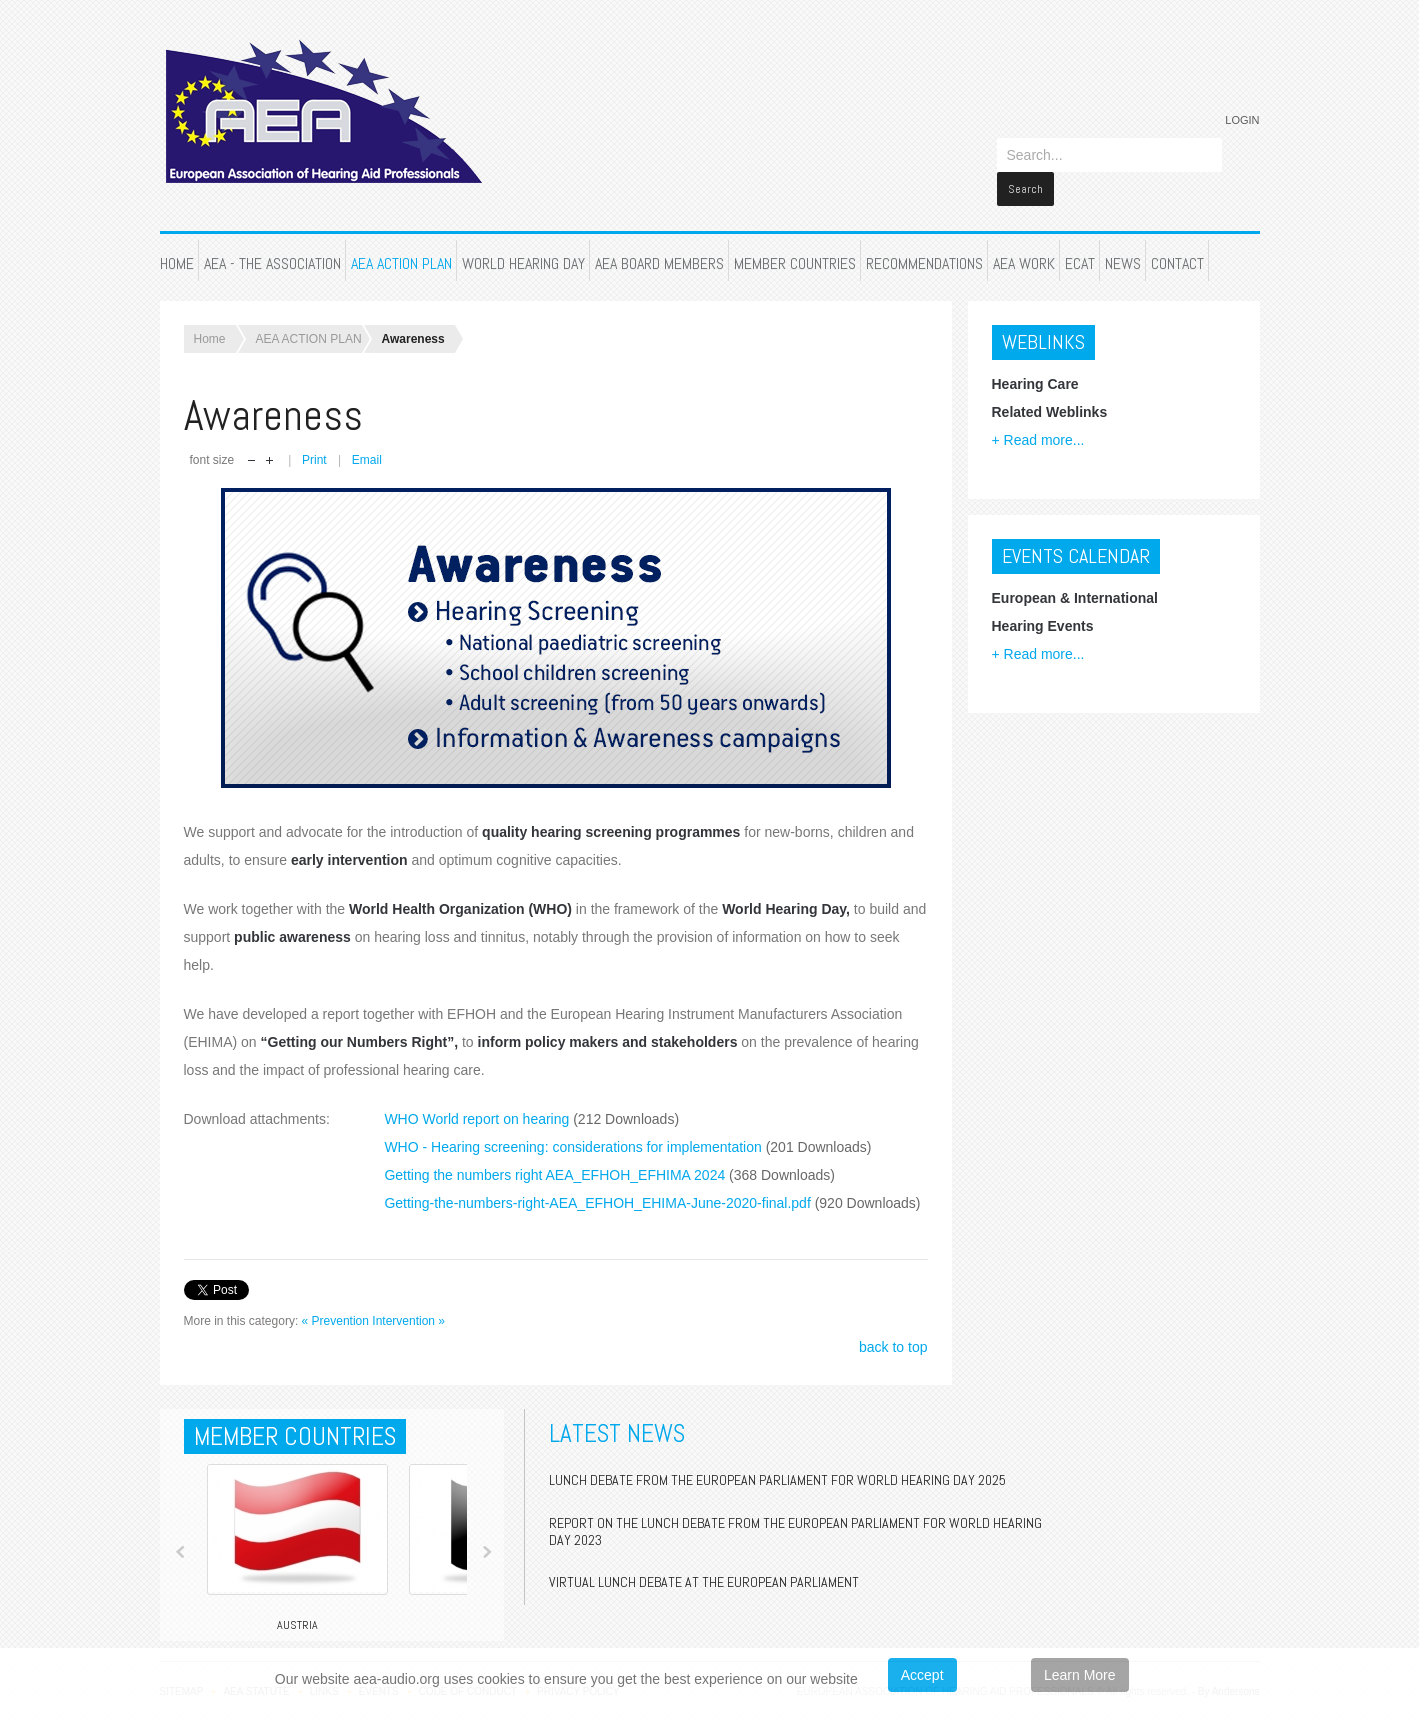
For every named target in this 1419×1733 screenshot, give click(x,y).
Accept (922, 1675)
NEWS (1123, 243)
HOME (177, 243)
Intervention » (408, 1301)
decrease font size (251, 441)
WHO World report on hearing (531, 1099)
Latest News (617, 1413)
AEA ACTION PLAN (401, 243)
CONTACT (1177, 243)
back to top (893, 1327)
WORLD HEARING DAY (523, 243)
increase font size (269, 441)
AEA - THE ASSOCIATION (272, 243)
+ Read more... (1038, 420)
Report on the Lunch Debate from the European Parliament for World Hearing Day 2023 (795, 1511)
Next (487, 1532)
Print (316, 440)
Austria (297, 1605)
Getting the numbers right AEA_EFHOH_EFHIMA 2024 (609, 1155)
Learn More (1080, 1675)
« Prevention (335, 1301)
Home (210, 319)
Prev (181, 1532)
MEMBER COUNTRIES (795, 243)
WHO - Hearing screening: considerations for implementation (627, 1127)
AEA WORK (1024, 243)
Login (1242, 120)
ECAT (1080, 243)
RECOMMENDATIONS (924, 243)
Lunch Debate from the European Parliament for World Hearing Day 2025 (777, 1460)
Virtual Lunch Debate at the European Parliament (704, 1562)
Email (367, 440)
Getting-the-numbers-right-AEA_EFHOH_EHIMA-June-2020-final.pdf (652, 1183)
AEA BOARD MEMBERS (659, 243)
